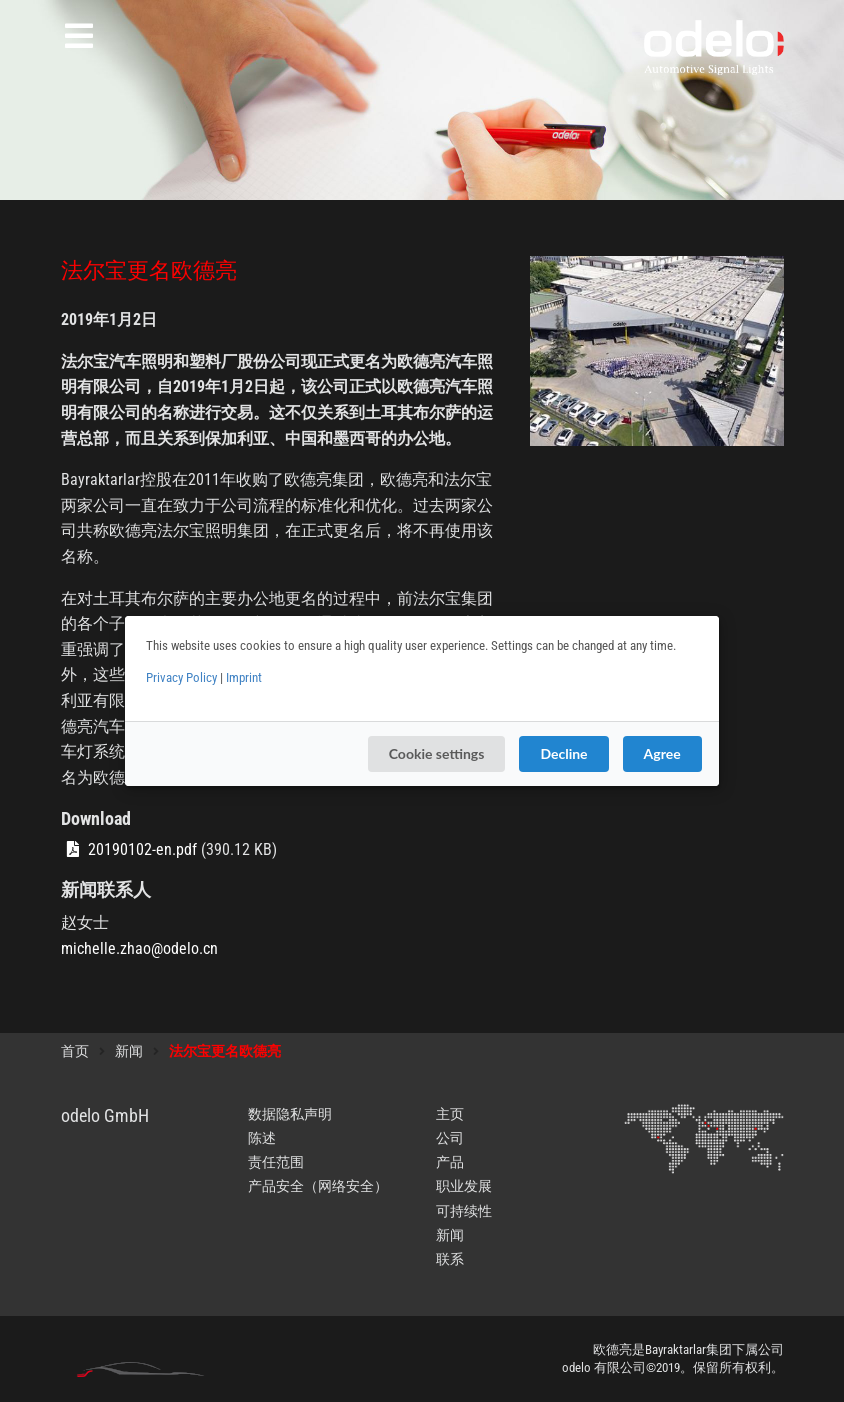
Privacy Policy (181, 677)
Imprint (244, 677)
